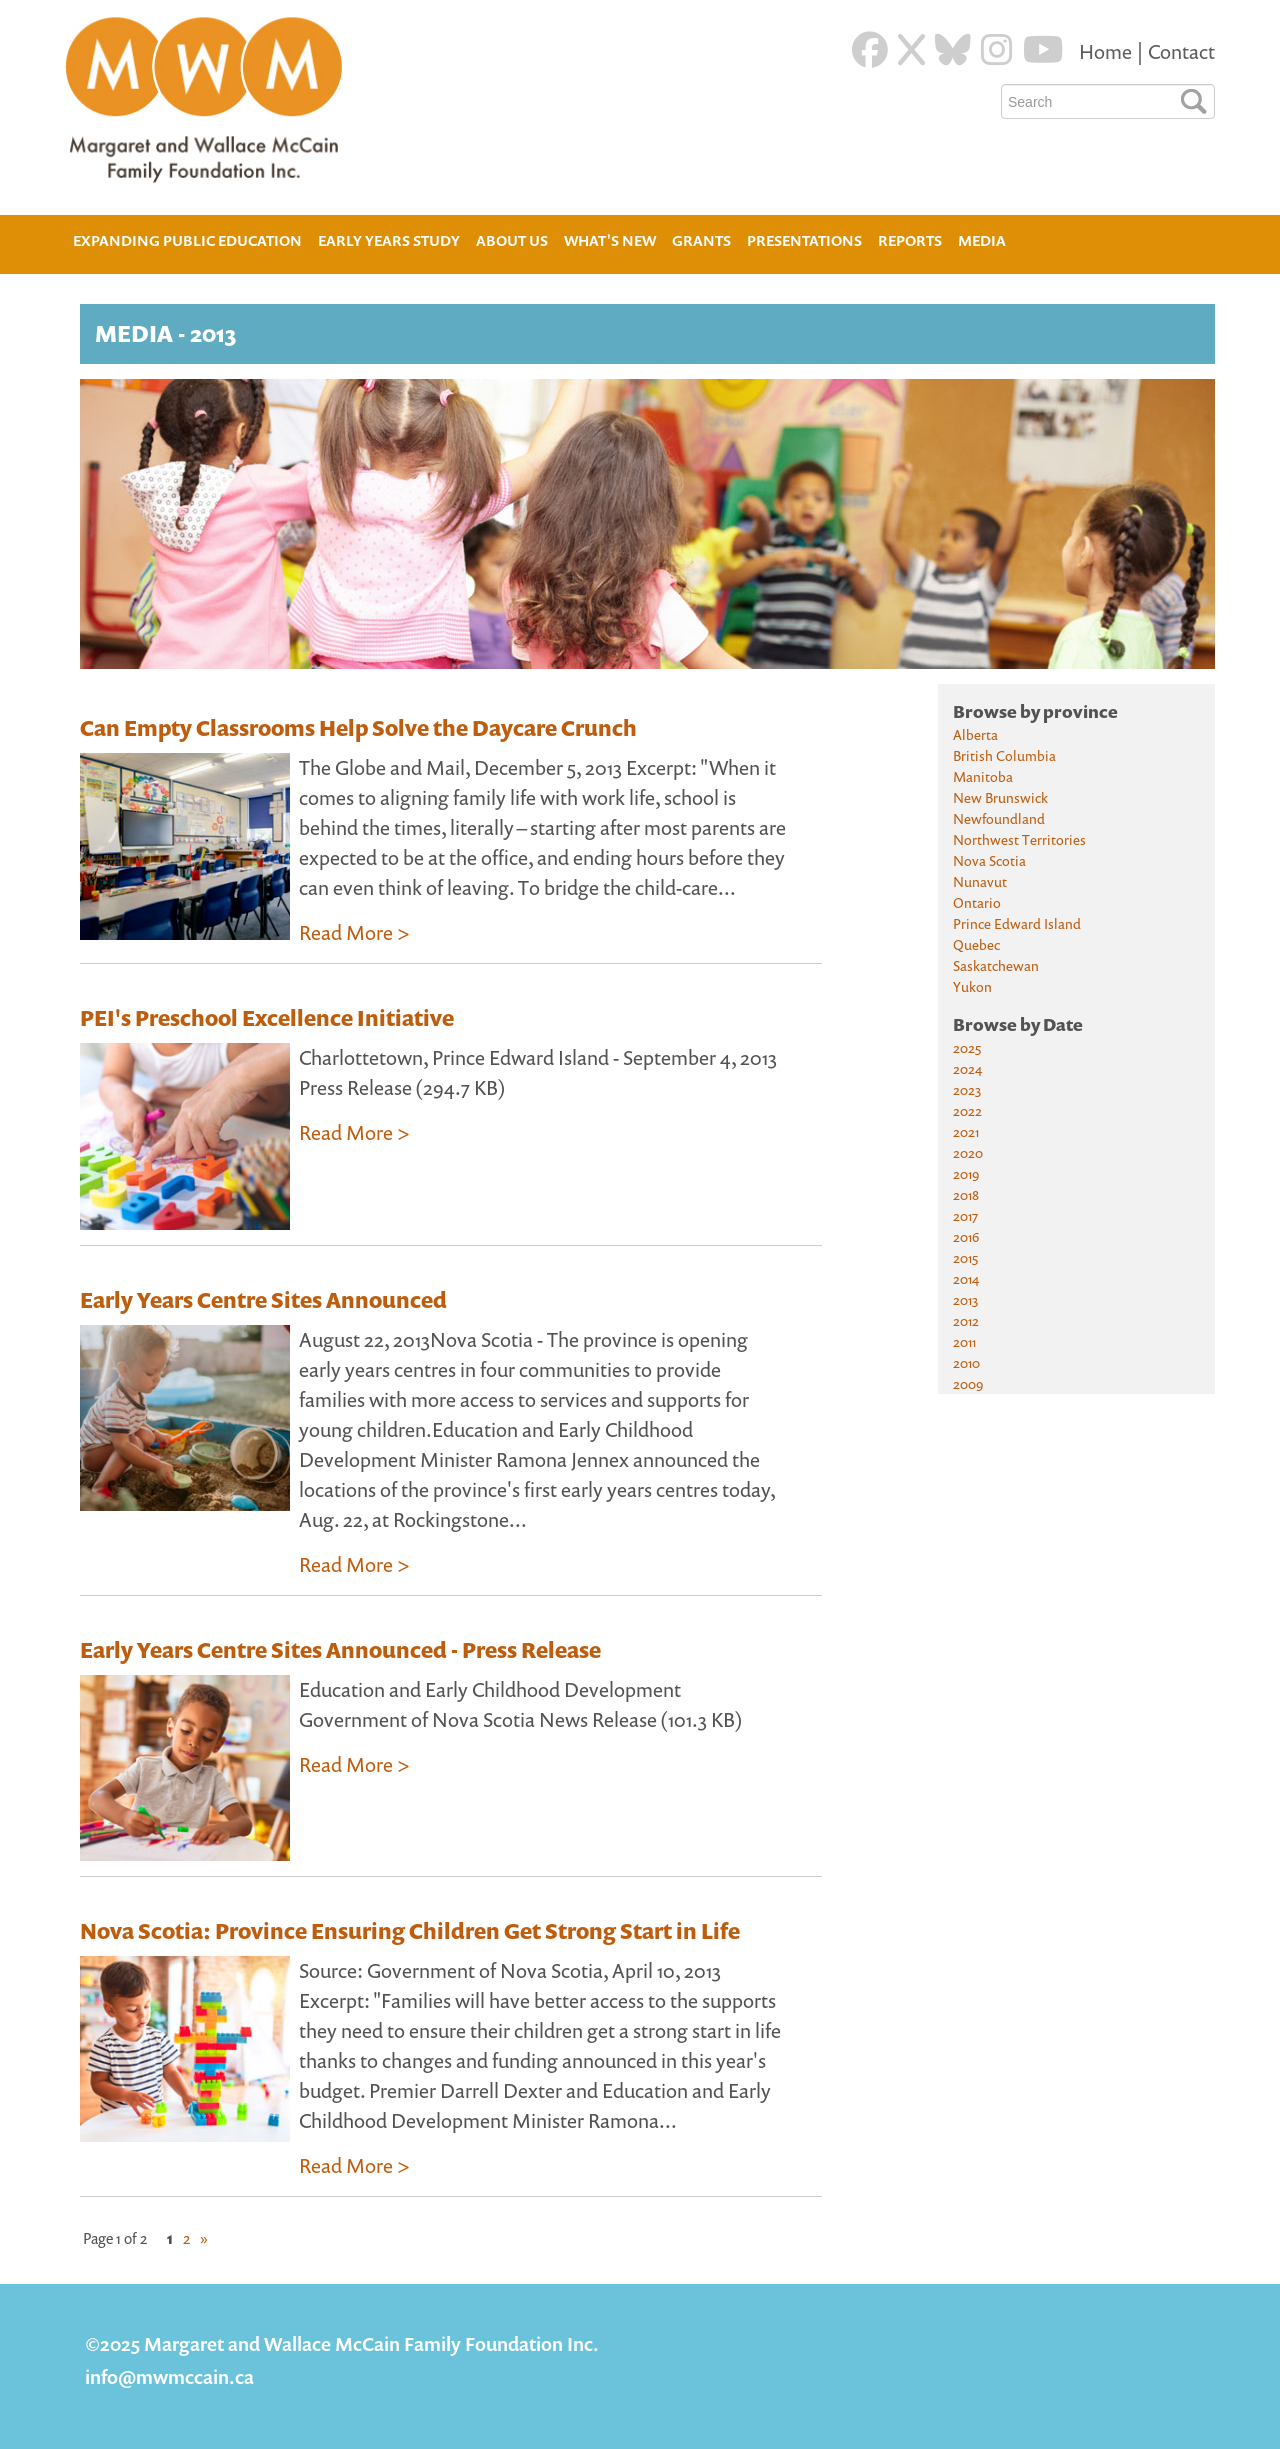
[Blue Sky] (953, 50)
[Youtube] (1043, 50)
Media (982, 240)
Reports (910, 240)
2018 (966, 1194)
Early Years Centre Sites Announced (263, 1300)
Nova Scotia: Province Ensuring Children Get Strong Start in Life (410, 1931)
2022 (967, 1110)
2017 (965, 1215)
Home (1107, 51)
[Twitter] (911, 50)
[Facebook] (870, 50)
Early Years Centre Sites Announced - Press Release (340, 1650)
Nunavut (980, 881)
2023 (967, 1089)
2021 (966, 1131)
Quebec (976, 944)
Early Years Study (389, 240)
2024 (967, 1068)
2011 (964, 1341)
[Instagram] (997, 50)
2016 (966, 1236)
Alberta (975, 734)
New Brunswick (1000, 797)
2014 (966, 1278)
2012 (966, 1320)
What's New (610, 240)
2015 (965, 1257)
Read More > (354, 932)
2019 (966, 1173)
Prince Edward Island (1017, 923)
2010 (966, 1362)
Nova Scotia (989, 860)
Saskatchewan (996, 965)
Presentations (804, 240)
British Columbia (1004, 755)
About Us (512, 238)
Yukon (972, 986)
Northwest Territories (1019, 839)
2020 (968, 1152)
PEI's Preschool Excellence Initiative (267, 1018)
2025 (967, 1047)
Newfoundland (999, 818)
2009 (968, 1383)
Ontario (977, 902)
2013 (965, 1299)
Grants (701, 240)
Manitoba (983, 776)
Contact (1181, 51)
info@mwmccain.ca (169, 2376)
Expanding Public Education (187, 238)
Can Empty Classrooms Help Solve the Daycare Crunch (358, 728)
